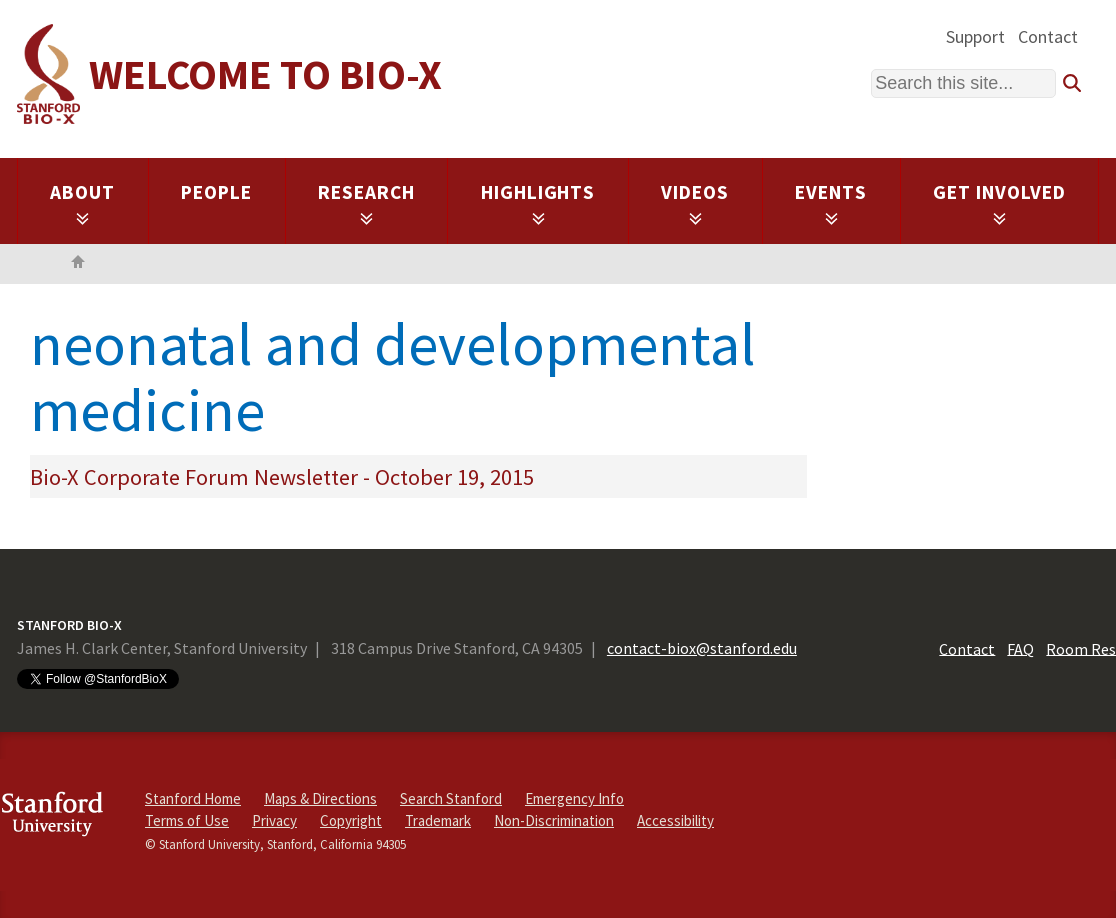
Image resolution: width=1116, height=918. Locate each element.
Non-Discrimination (554, 820)
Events (831, 203)
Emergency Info (574, 798)
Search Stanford (451, 798)
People (216, 192)
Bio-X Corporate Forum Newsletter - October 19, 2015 (282, 477)
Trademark (438, 820)
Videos (695, 203)
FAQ (1020, 648)
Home (78, 264)
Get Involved (999, 203)
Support (975, 36)
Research (366, 203)
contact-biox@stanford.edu (702, 648)
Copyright (351, 820)
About (82, 203)
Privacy (274, 820)
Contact (1048, 36)
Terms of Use (187, 820)
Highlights (538, 203)
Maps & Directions (320, 798)
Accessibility (675, 820)
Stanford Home (193, 798)
